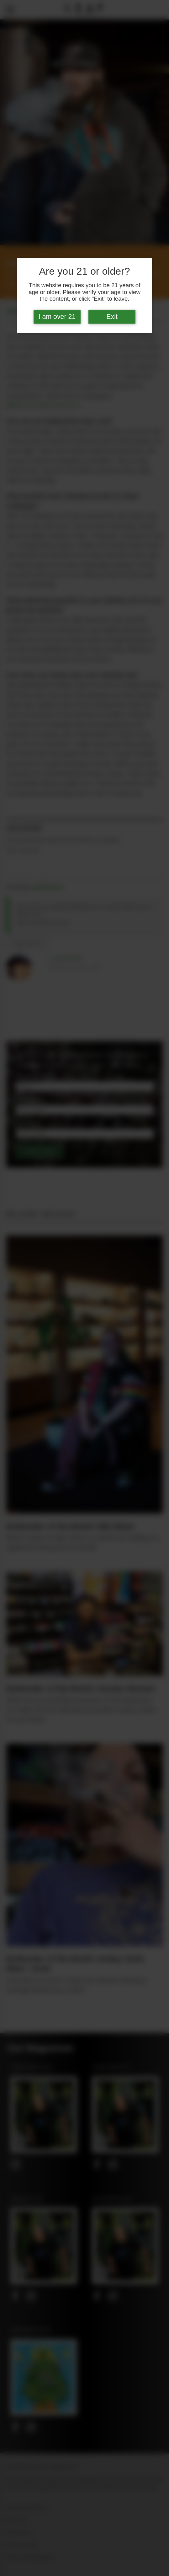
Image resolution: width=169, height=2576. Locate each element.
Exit (112, 316)
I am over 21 (57, 316)
